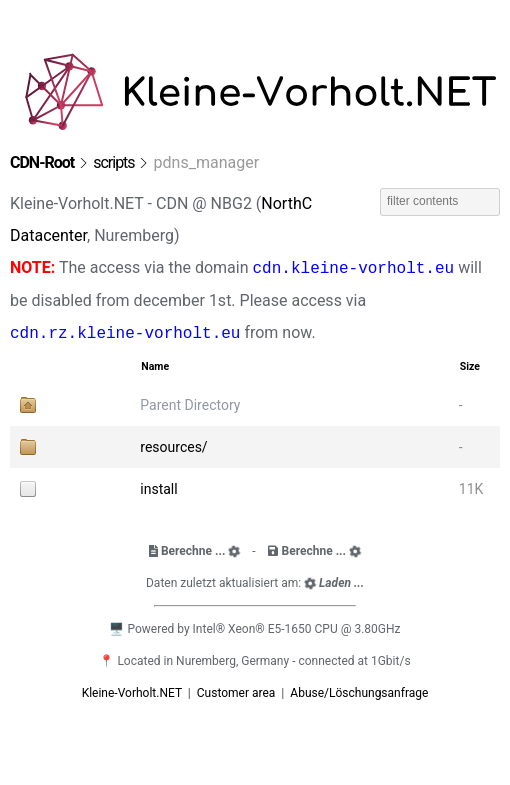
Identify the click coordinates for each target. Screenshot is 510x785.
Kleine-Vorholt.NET (133, 693)
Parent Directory (190, 405)
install (158, 489)
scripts (113, 162)
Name (155, 366)
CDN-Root (42, 162)
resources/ (173, 447)
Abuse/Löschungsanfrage (359, 693)
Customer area (238, 693)
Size (470, 366)
